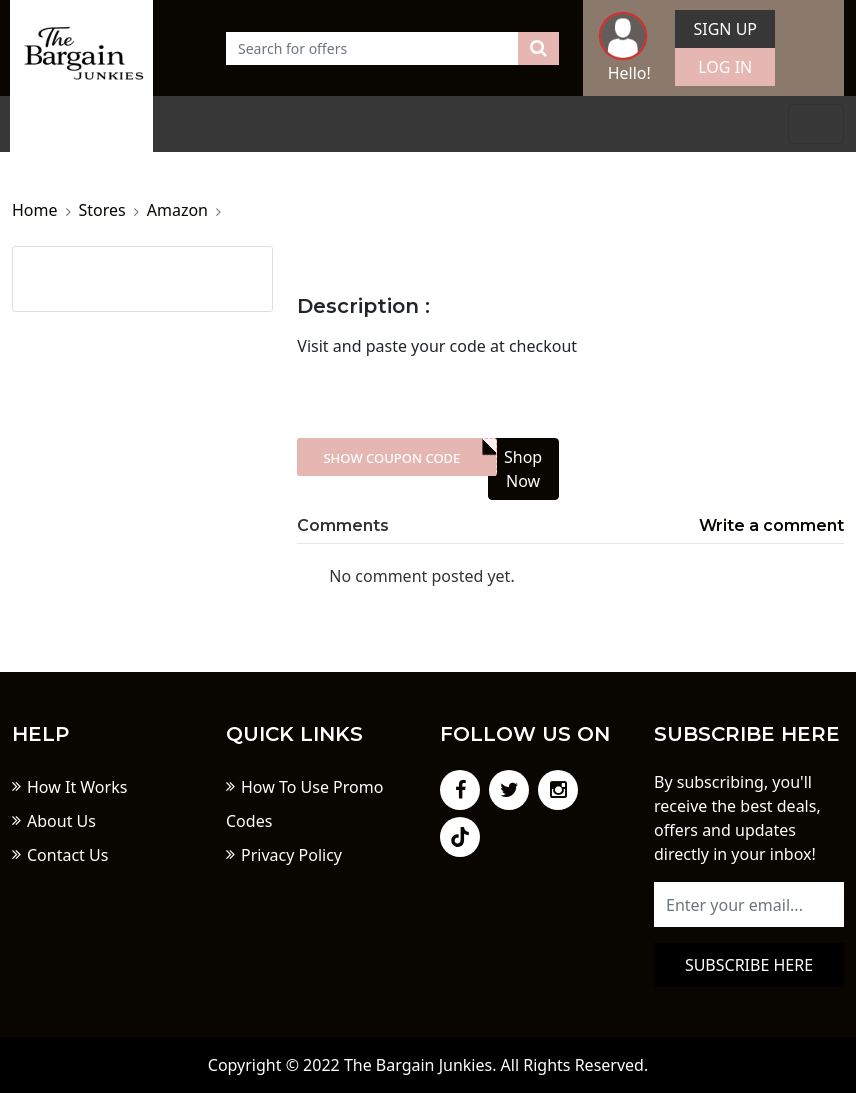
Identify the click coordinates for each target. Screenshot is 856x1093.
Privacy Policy (291, 855)
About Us (61, 821)
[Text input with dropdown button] (372, 48)
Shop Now (523, 469)
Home (35, 210)
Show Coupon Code (391, 458)
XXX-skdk (396, 457)
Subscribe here (749, 965)
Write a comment (771, 525)
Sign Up (725, 29)
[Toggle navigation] (816, 124)
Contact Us (67, 855)
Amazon (177, 210)
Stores (102, 210)
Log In (725, 67)
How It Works (77, 787)
